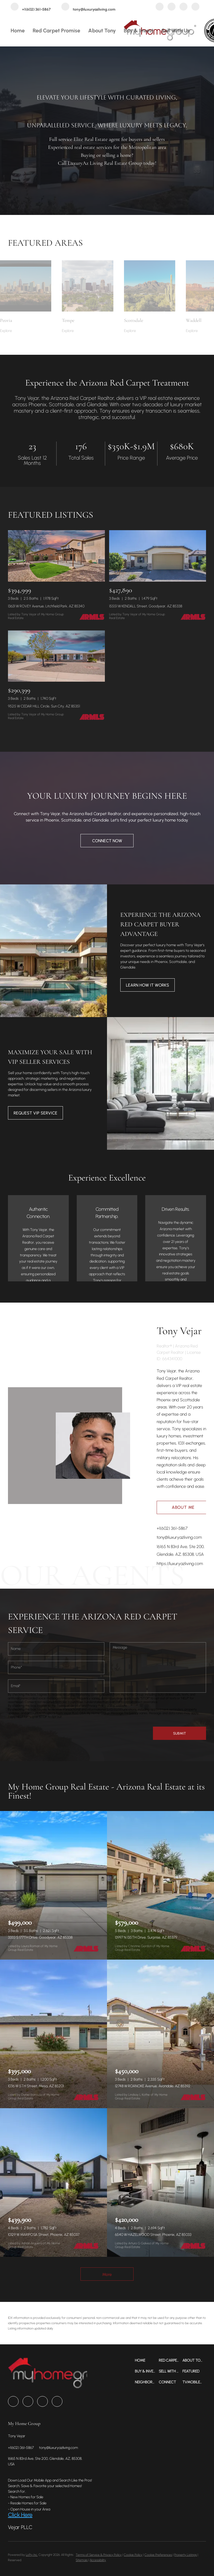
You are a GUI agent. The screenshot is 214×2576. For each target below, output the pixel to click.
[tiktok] (195, 7)
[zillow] (172, 7)
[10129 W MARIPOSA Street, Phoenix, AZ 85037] (53, 2182)
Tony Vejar (179, 1330)
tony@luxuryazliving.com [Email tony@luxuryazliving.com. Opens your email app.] (179, 1537)
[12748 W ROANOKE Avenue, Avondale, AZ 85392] (160, 2034)
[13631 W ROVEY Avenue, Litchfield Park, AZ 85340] (56, 555)
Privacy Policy (97, 1706)
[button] (147, 2360)
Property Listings (185, 2555)
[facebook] (160, 7)
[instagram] (183, 7)
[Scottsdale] (149, 331)
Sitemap (82, 2560)
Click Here (20, 2515)
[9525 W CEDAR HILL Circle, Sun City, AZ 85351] (56, 656)
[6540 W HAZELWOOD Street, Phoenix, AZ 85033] (160, 2182)
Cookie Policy (133, 2555)
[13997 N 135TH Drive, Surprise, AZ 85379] (160, 1885)
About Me (183, 1507)
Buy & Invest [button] (138, 30)
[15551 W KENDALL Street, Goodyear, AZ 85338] (157, 555)
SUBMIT (179, 1733)
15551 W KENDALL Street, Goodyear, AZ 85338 (145, 606)
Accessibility (98, 2560)
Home (18, 30)
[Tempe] (87, 331)
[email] (56, 1686)
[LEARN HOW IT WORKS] (147, 985)
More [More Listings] (107, 2274)
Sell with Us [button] (175, 30)
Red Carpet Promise (56, 30)
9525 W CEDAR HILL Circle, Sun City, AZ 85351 (44, 706)
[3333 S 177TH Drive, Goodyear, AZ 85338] (53, 1885)
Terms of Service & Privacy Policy (99, 2555)
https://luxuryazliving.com (180, 1563)
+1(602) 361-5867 (172, 1528)
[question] (158, 1667)
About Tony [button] (102, 30)
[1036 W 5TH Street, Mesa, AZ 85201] (53, 2034)
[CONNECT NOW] (107, 840)
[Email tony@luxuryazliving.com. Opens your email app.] (88, 7)
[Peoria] (25, 331)
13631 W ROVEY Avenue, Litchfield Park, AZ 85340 (46, 606)
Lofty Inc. (32, 2555)
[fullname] (56, 1649)
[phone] (56, 1667)
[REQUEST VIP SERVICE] (35, 1113)
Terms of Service (69, 1706)
